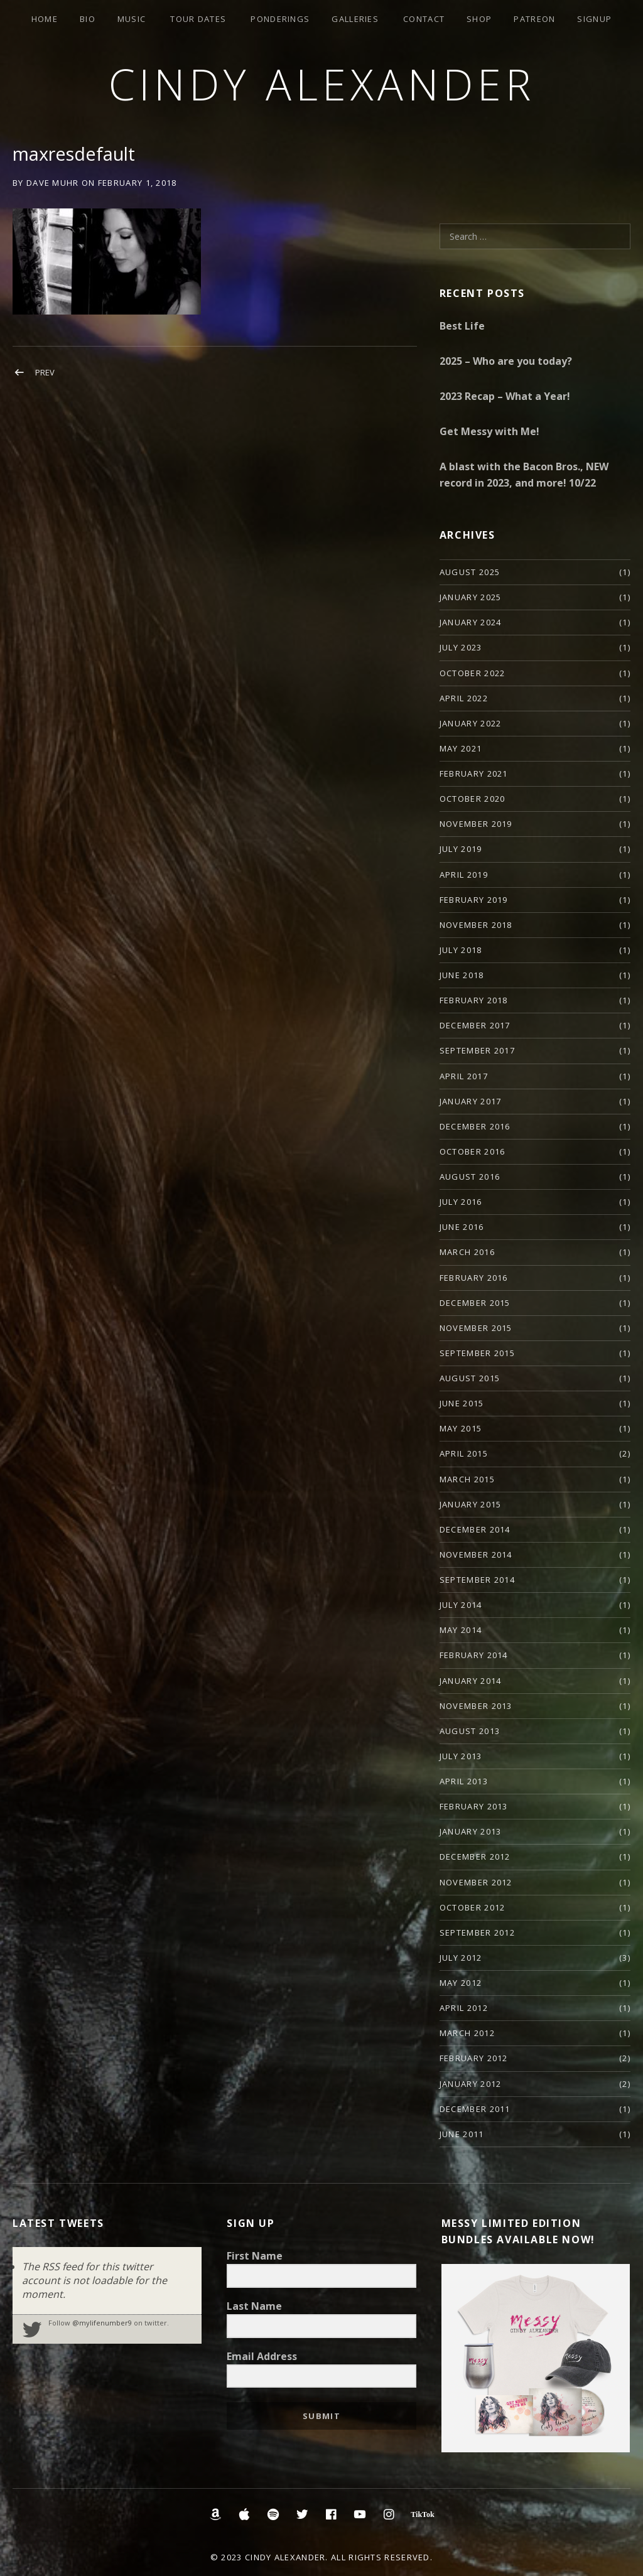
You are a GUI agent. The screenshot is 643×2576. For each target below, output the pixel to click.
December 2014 (475, 1529)
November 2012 (476, 1882)
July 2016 (461, 1201)
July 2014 (461, 1604)
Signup (594, 18)
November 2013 (476, 1705)
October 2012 (472, 1907)
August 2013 (470, 1731)
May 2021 (461, 748)
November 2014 (476, 1554)
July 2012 (461, 1957)
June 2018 (462, 975)
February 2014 (474, 1655)
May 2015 (461, 1428)
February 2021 (474, 773)
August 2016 (470, 1176)
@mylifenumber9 (102, 2322)
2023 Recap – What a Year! (505, 396)
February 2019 (474, 899)
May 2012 (461, 1982)
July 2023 (461, 647)
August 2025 (470, 572)
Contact (424, 18)
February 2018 (474, 1000)
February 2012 (474, 2058)
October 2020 (472, 798)
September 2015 (477, 1353)
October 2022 (472, 673)
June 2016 (462, 1226)
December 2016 (475, 1126)
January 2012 (471, 2083)
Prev (45, 372)
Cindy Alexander (322, 84)
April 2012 (464, 2007)
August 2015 (470, 1378)
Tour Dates (198, 18)
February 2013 (474, 1806)
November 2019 (476, 823)
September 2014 (477, 1579)
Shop (479, 18)
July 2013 (461, 1756)
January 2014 (471, 1680)
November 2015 (476, 1328)
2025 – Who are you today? (506, 361)
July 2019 (461, 848)
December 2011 (475, 2109)
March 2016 (467, 1252)
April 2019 (464, 874)
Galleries (355, 18)
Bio (87, 18)
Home (44, 18)
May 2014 (461, 1630)
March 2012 (467, 2033)
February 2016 (474, 1277)
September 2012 (477, 1932)
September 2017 (477, 1050)
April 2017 (464, 1076)
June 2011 (462, 2134)
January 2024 (471, 622)
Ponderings (280, 18)
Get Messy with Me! (489, 431)
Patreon (534, 18)
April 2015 (464, 1453)
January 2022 (471, 723)
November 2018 (476, 924)
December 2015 (475, 1302)
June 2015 (462, 1403)
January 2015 (471, 1504)
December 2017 (475, 1025)
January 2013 (471, 1831)
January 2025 (471, 597)
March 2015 (467, 1479)
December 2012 (475, 1856)
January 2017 (471, 1101)
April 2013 (464, 1781)
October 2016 (472, 1151)
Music (131, 18)
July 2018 (461, 950)
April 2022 (464, 698)
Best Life (462, 326)
